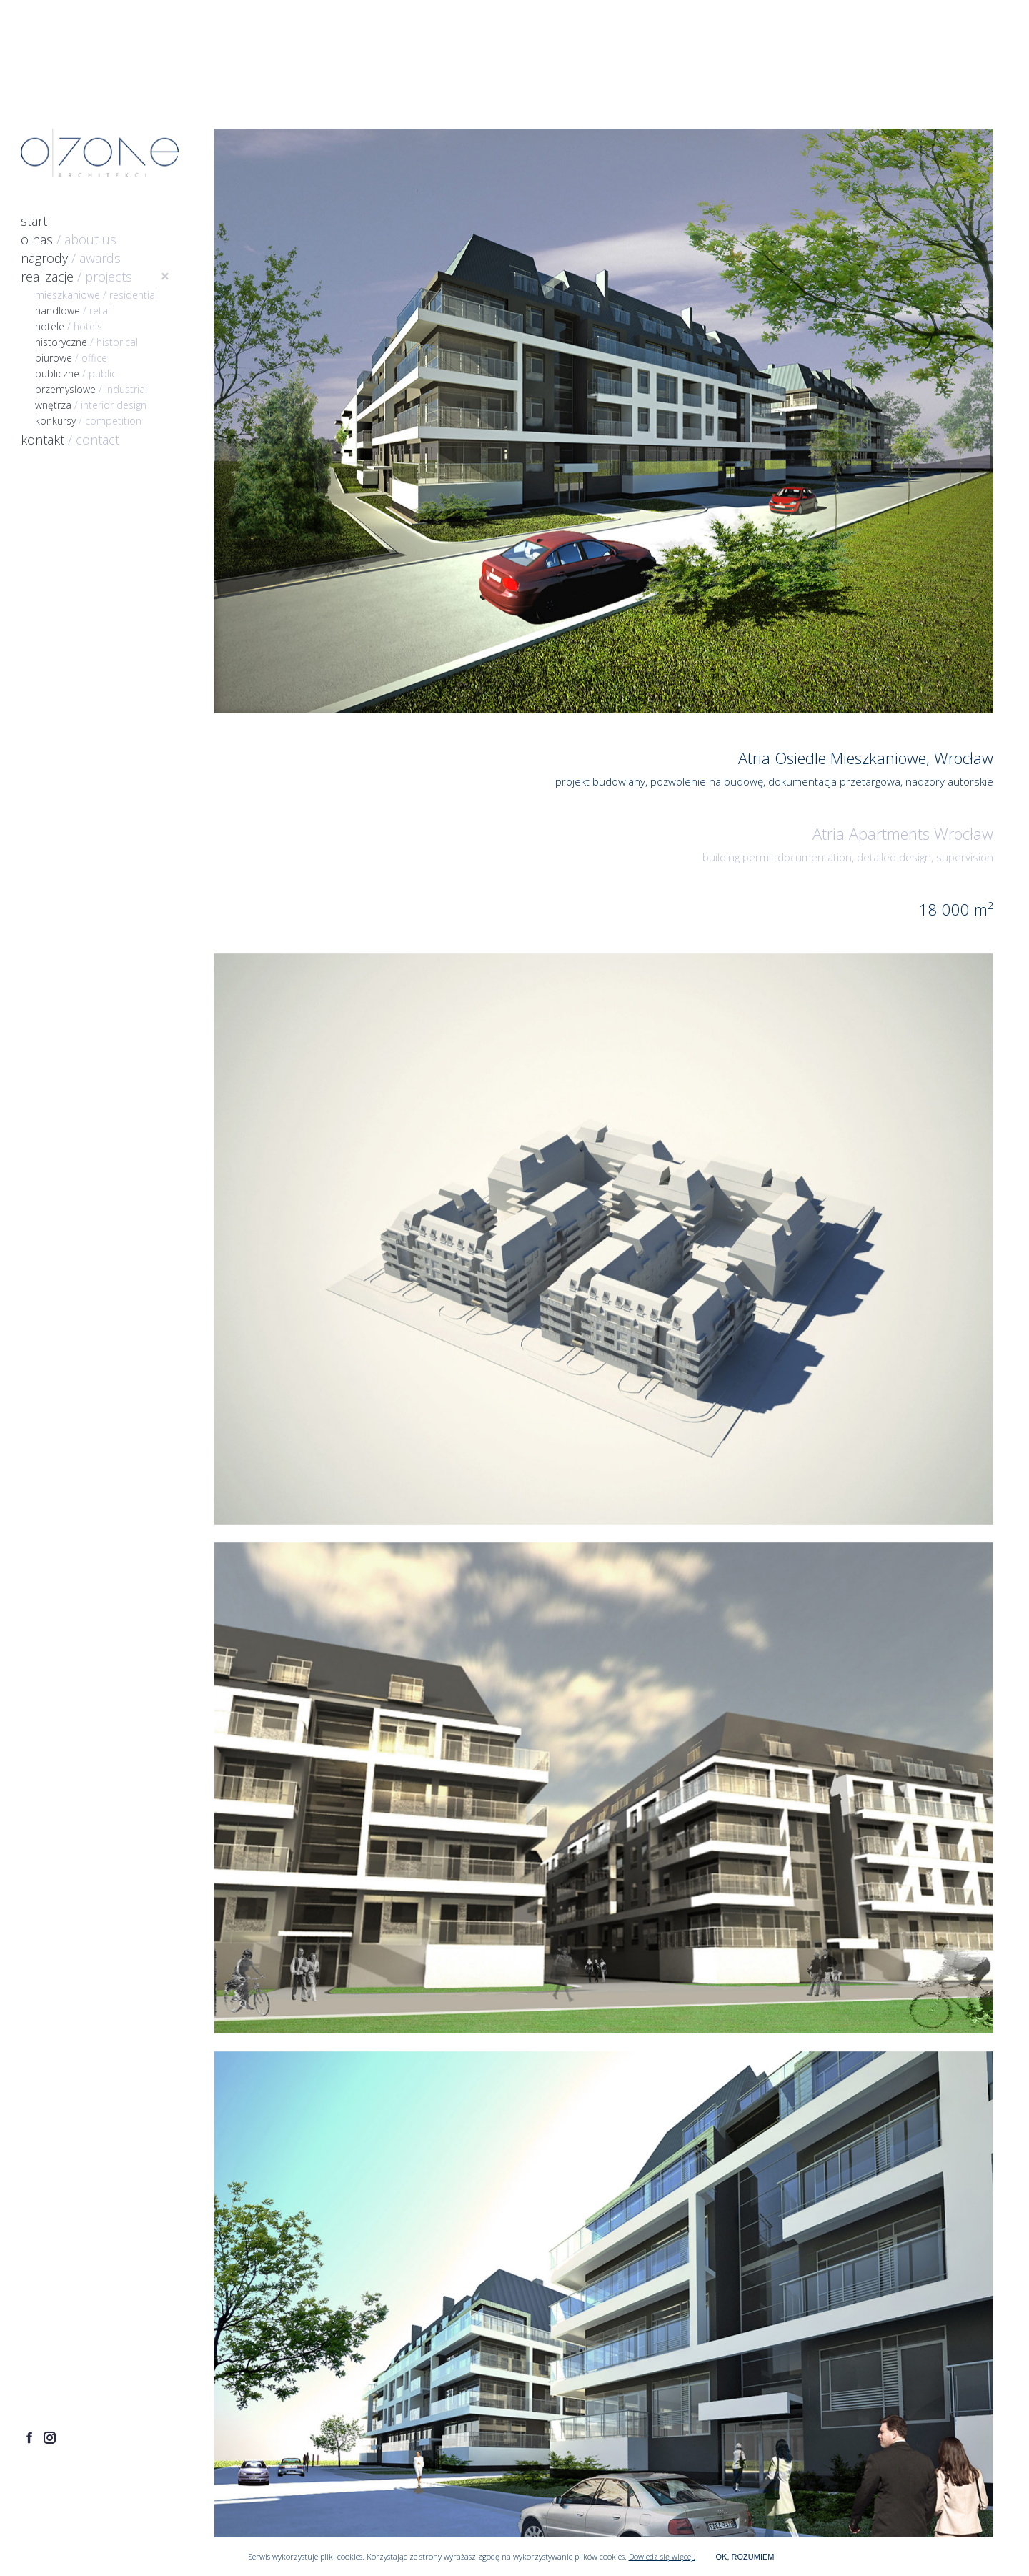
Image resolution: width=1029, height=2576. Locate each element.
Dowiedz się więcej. (662, 2556)
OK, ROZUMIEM (745, 2556)
